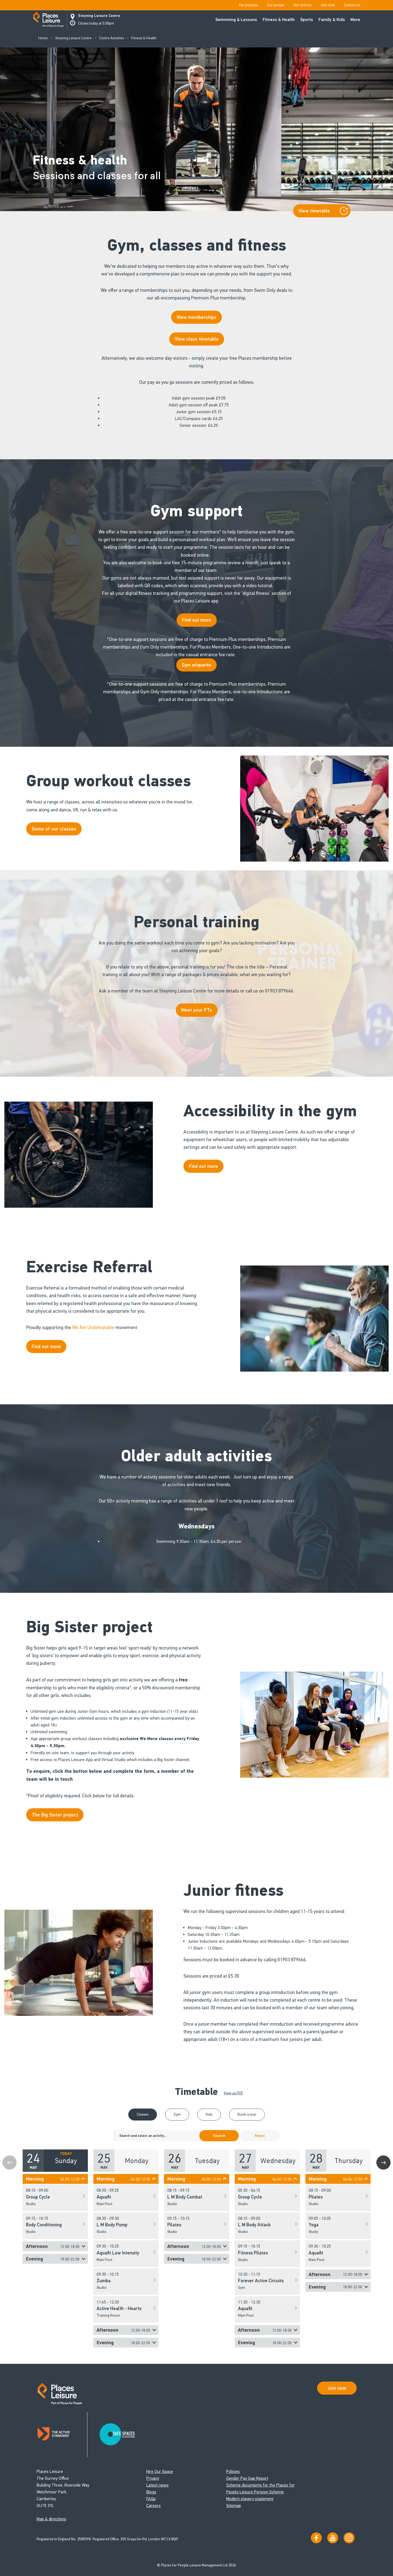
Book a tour (246, 2114)
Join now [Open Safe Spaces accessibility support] (336, 2388)
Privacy (152, 2478)
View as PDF (233, 2093)
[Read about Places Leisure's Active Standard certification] (62, 2434)
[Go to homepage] (48, 20)
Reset (260, 2135)
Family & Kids (331, 19)
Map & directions (51, 2518)
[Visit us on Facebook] (316, 2537)
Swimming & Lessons (236, 19)
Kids (209, 2114)
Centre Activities (111, 38)
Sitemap (233, 2505)
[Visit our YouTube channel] (332, 2537)
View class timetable (197, 339)
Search (219, 2135)
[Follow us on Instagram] (349, 2537)
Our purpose (248, 5)
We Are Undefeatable (93, 1327)
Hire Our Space (159, 2471)
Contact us (352, 5)
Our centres (302, 5)
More (355, 19)
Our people (275, 5)
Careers (153, 2505)
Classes (142, 2114)
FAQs (151, 2498)
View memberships (196, 317)
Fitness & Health (279, 19)
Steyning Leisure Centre (99, 16)
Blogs (151, 2491)
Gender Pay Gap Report (247, 2478)
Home (43, 38)
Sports (306, 19)
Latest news (157, 2485)
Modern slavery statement (249, 2498)
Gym (177, 2114)
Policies (233, 2471)
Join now (327, 5)
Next (383, 2162)
